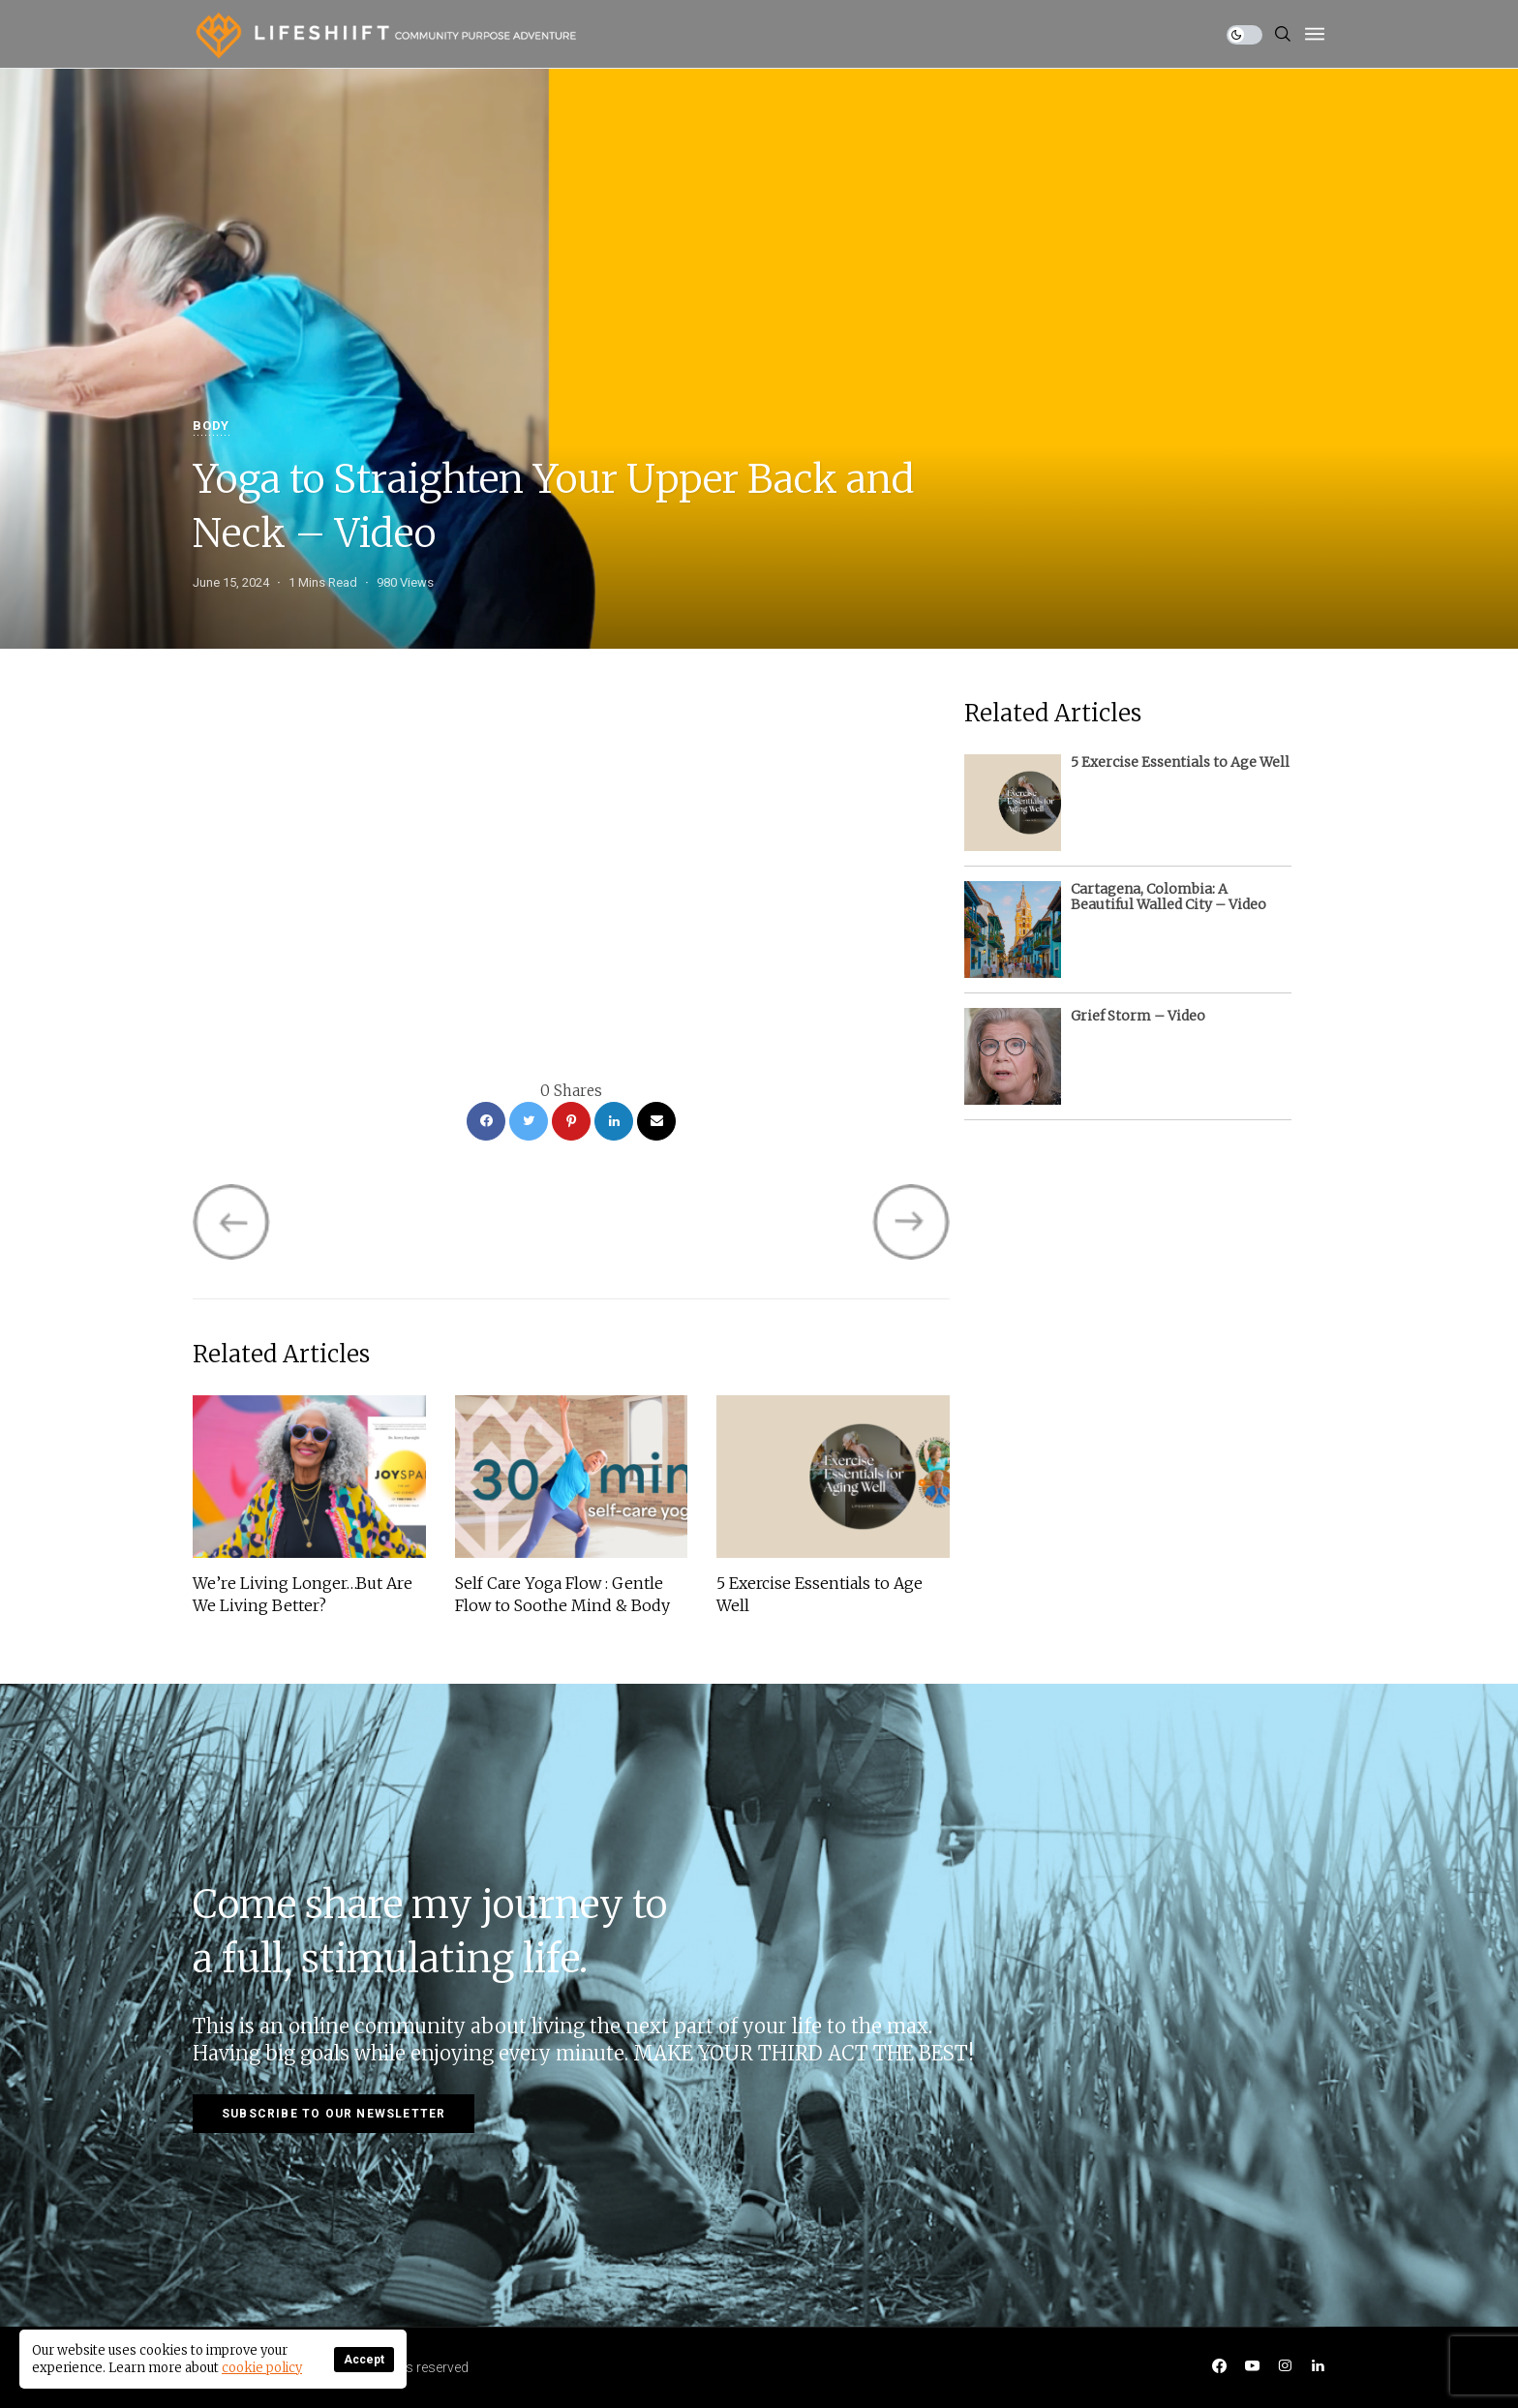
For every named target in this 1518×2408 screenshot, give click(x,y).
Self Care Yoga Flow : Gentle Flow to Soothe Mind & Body (562, 1593)
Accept (364, 2359)
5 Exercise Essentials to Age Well (819, 1593)
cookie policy (262, 2368)
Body (211, 427)
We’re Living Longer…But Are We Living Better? (302, 1593)
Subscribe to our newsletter (333, 2113)
